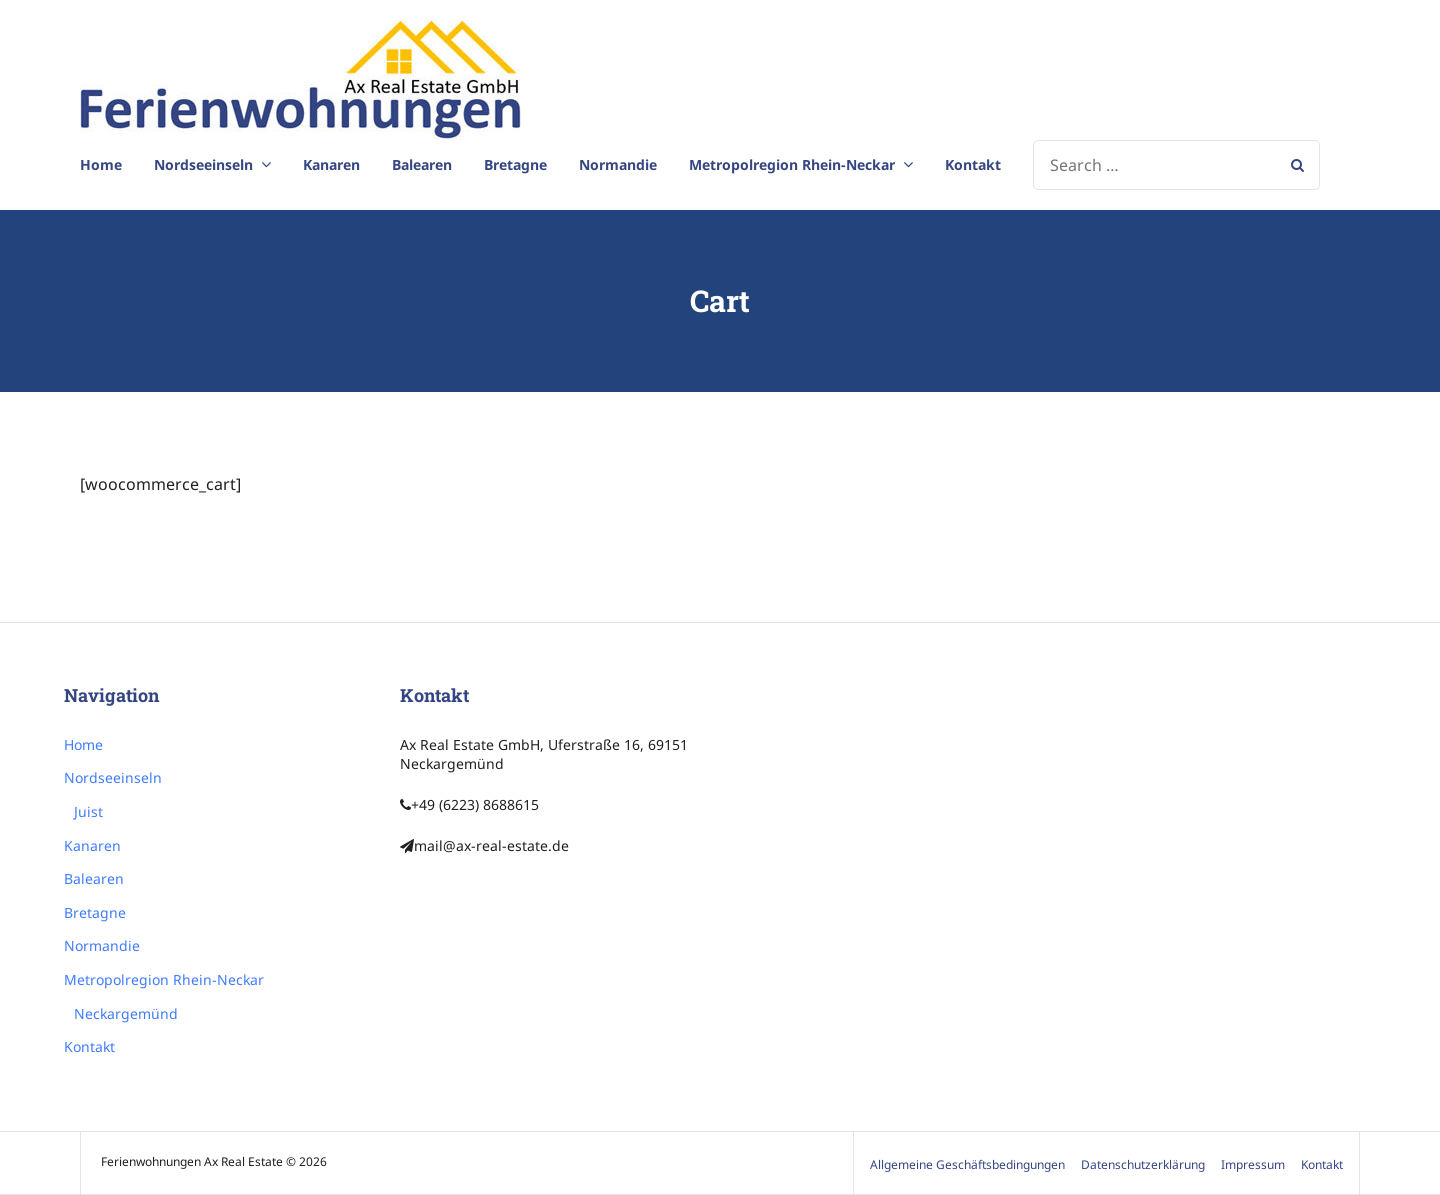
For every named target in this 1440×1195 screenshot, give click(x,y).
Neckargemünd (126, 1013)
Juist (88, 811)
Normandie (618, 164)
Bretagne (515, 164)
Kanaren (331, 164)
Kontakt (973, 164)
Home (101, 164)
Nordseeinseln (203, 164)
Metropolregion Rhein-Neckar (792, 164)
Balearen (422, 164)
